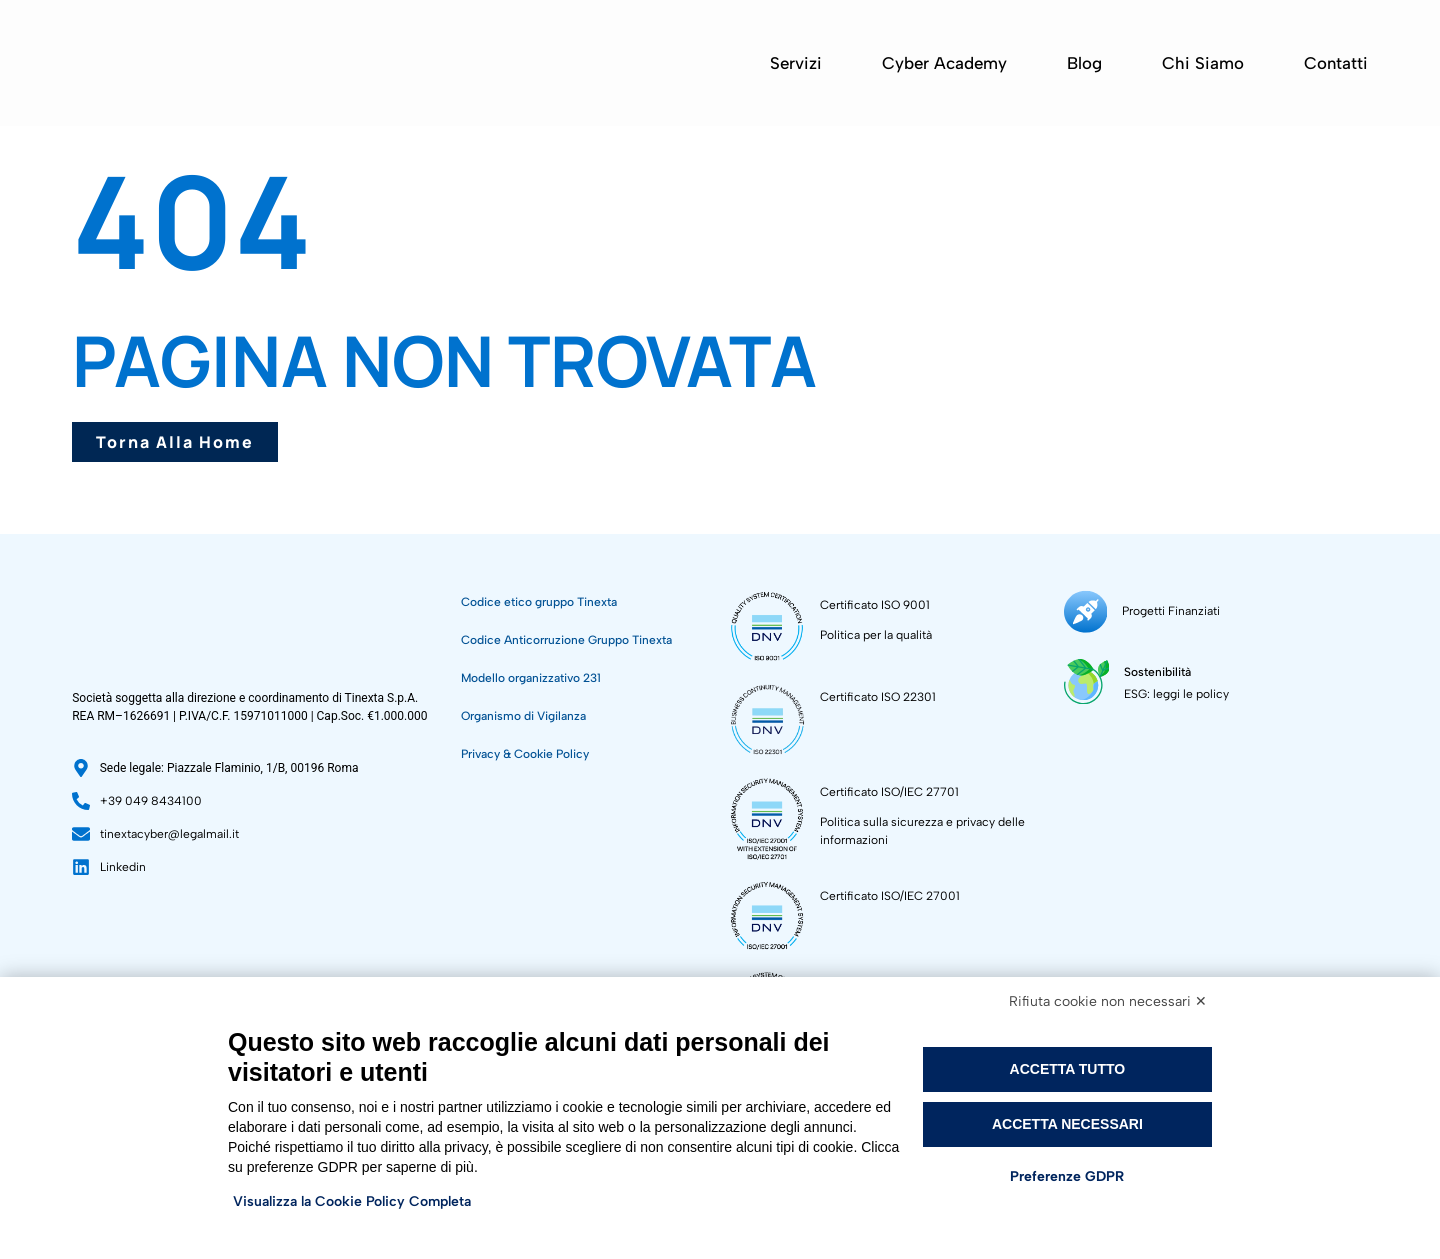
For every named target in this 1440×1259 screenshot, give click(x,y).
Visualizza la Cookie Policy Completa (352, 1201)
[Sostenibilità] (1086, 680)
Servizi (796, 63)
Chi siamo (1203, 63)
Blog (1084, 63)
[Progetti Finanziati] (1085, 611)
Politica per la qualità (876, 635)
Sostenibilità (1157, 671)
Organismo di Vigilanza (523, 716)
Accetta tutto (1068, 1069)
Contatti (1336, 63)
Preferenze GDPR (1067, 1176)
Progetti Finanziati (1171, 611)
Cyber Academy (944, 63)
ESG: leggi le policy (1176, 693)
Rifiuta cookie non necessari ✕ (1108, 1001)
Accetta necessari (1067, 1124)
